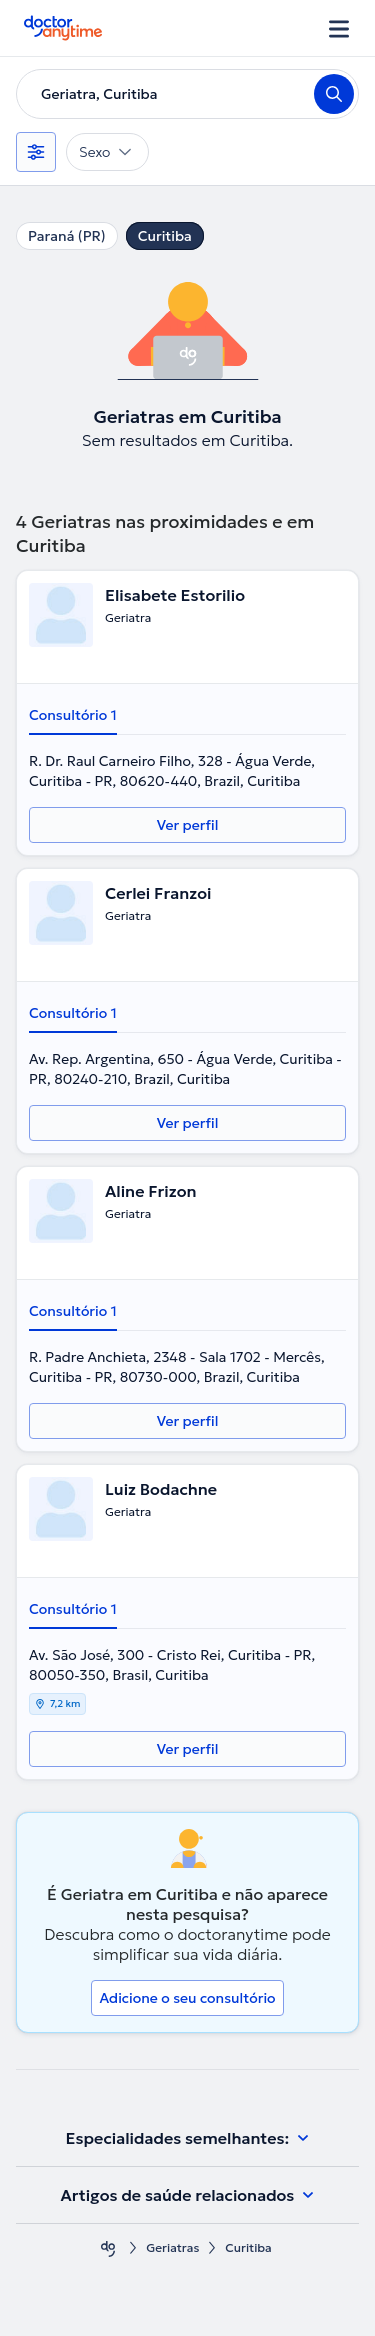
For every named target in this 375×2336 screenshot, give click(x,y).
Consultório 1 (73, 715)
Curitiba (165, 236)
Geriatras (172, 2247)
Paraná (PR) (67, 236)
